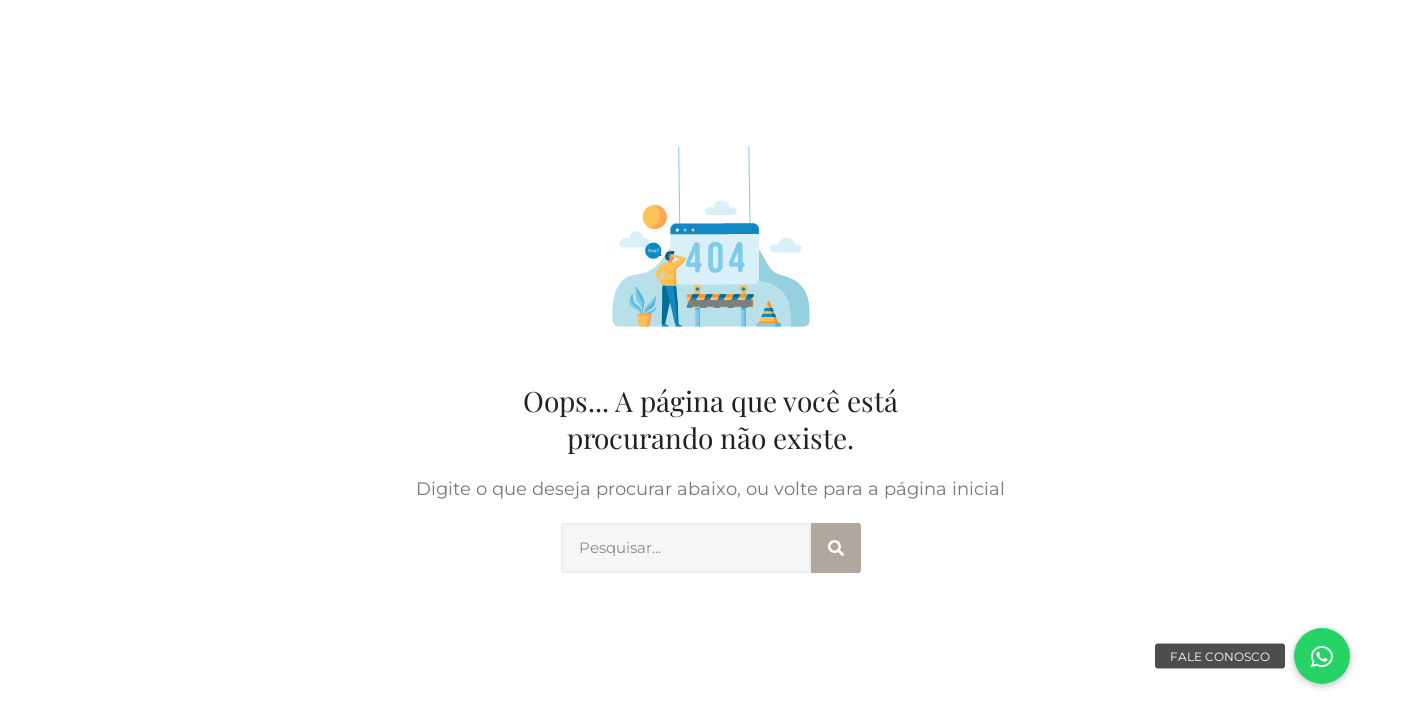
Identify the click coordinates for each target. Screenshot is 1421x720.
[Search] (836, 548)
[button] (1322, 656)
